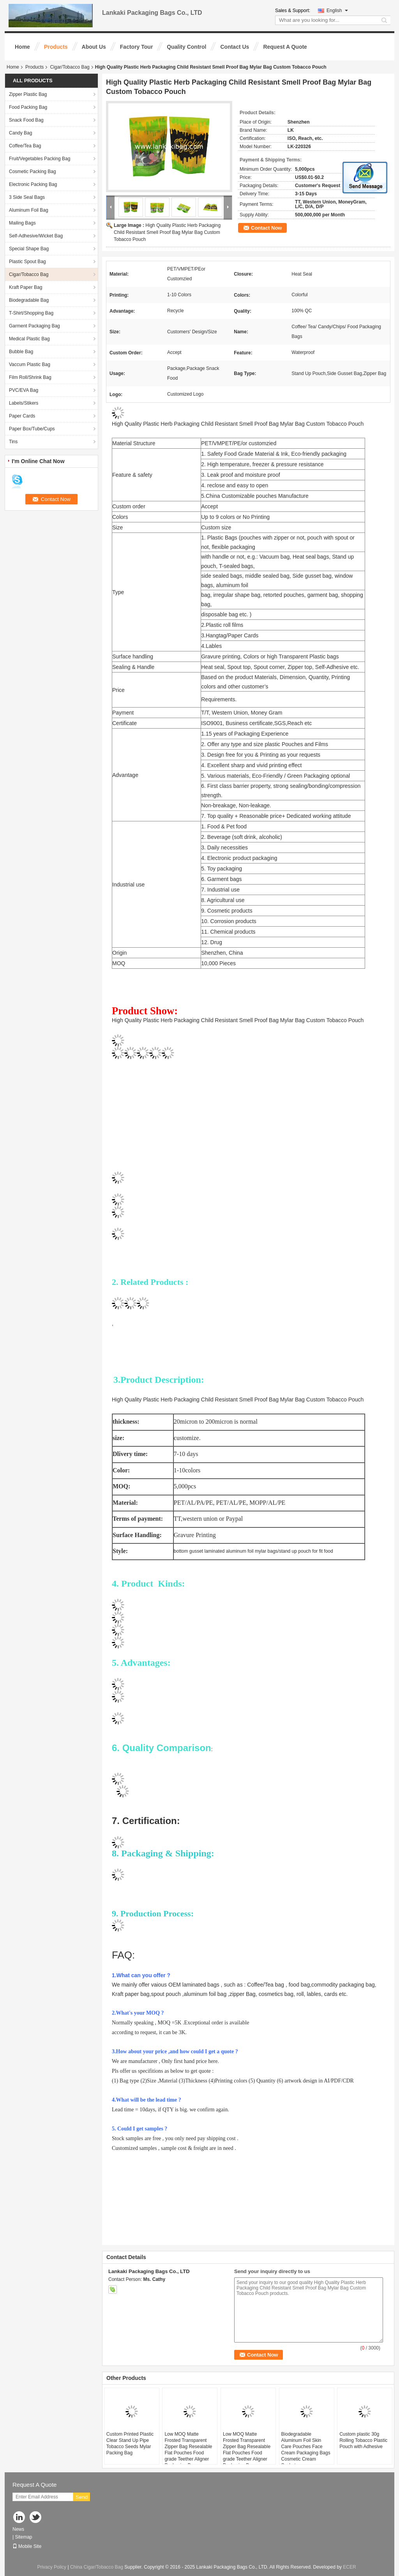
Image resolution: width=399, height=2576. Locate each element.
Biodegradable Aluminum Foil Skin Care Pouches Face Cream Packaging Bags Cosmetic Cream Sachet (305, 2449)
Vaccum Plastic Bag (29, 364)
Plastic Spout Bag (27, 261)
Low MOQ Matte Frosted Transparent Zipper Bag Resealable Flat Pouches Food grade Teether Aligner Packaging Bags (188, 2449)
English (337, 10)
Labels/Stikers (23, 403)
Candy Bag (20, 133)
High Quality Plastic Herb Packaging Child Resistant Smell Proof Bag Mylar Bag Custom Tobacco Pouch (167, 232)
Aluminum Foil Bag (28, 210)
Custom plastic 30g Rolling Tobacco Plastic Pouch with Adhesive (363, 2440)
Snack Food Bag (26, 120)
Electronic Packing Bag (33, 184)
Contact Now (266, 228)
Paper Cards (22, 416)
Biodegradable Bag (29, 300)
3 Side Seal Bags (27, 197)
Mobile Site (26, 2546)
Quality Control (186, 47)
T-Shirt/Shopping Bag (31, 313)
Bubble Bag (21, 351)
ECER (349, 2567)
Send (82, 2497)
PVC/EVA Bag (23, 390)
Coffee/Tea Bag (25, 146)
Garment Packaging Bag (34, 326)
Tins (13, 441)
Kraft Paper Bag (25, 287)
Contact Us (234, 47)
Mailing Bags (22, 223)
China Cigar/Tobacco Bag (96, 2567)
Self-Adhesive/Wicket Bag (36, 236)
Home (22, 47)
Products (56, 47)
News (18, 2529)
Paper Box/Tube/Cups (32, 429)
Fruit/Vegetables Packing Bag (39, 158)
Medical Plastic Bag (29, 338)
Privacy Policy (51, 2567)
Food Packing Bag (28, 107)
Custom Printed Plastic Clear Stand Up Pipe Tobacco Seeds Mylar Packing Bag (130, 2443)
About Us (94, 47)
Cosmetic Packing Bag (32, 171)
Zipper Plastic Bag (28, 94)
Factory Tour (136, 47)
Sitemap (23, 2537)
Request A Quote (285, 47)
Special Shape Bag (29, 248)
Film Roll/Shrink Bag (30, 377)
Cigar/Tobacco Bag (69, 67)
